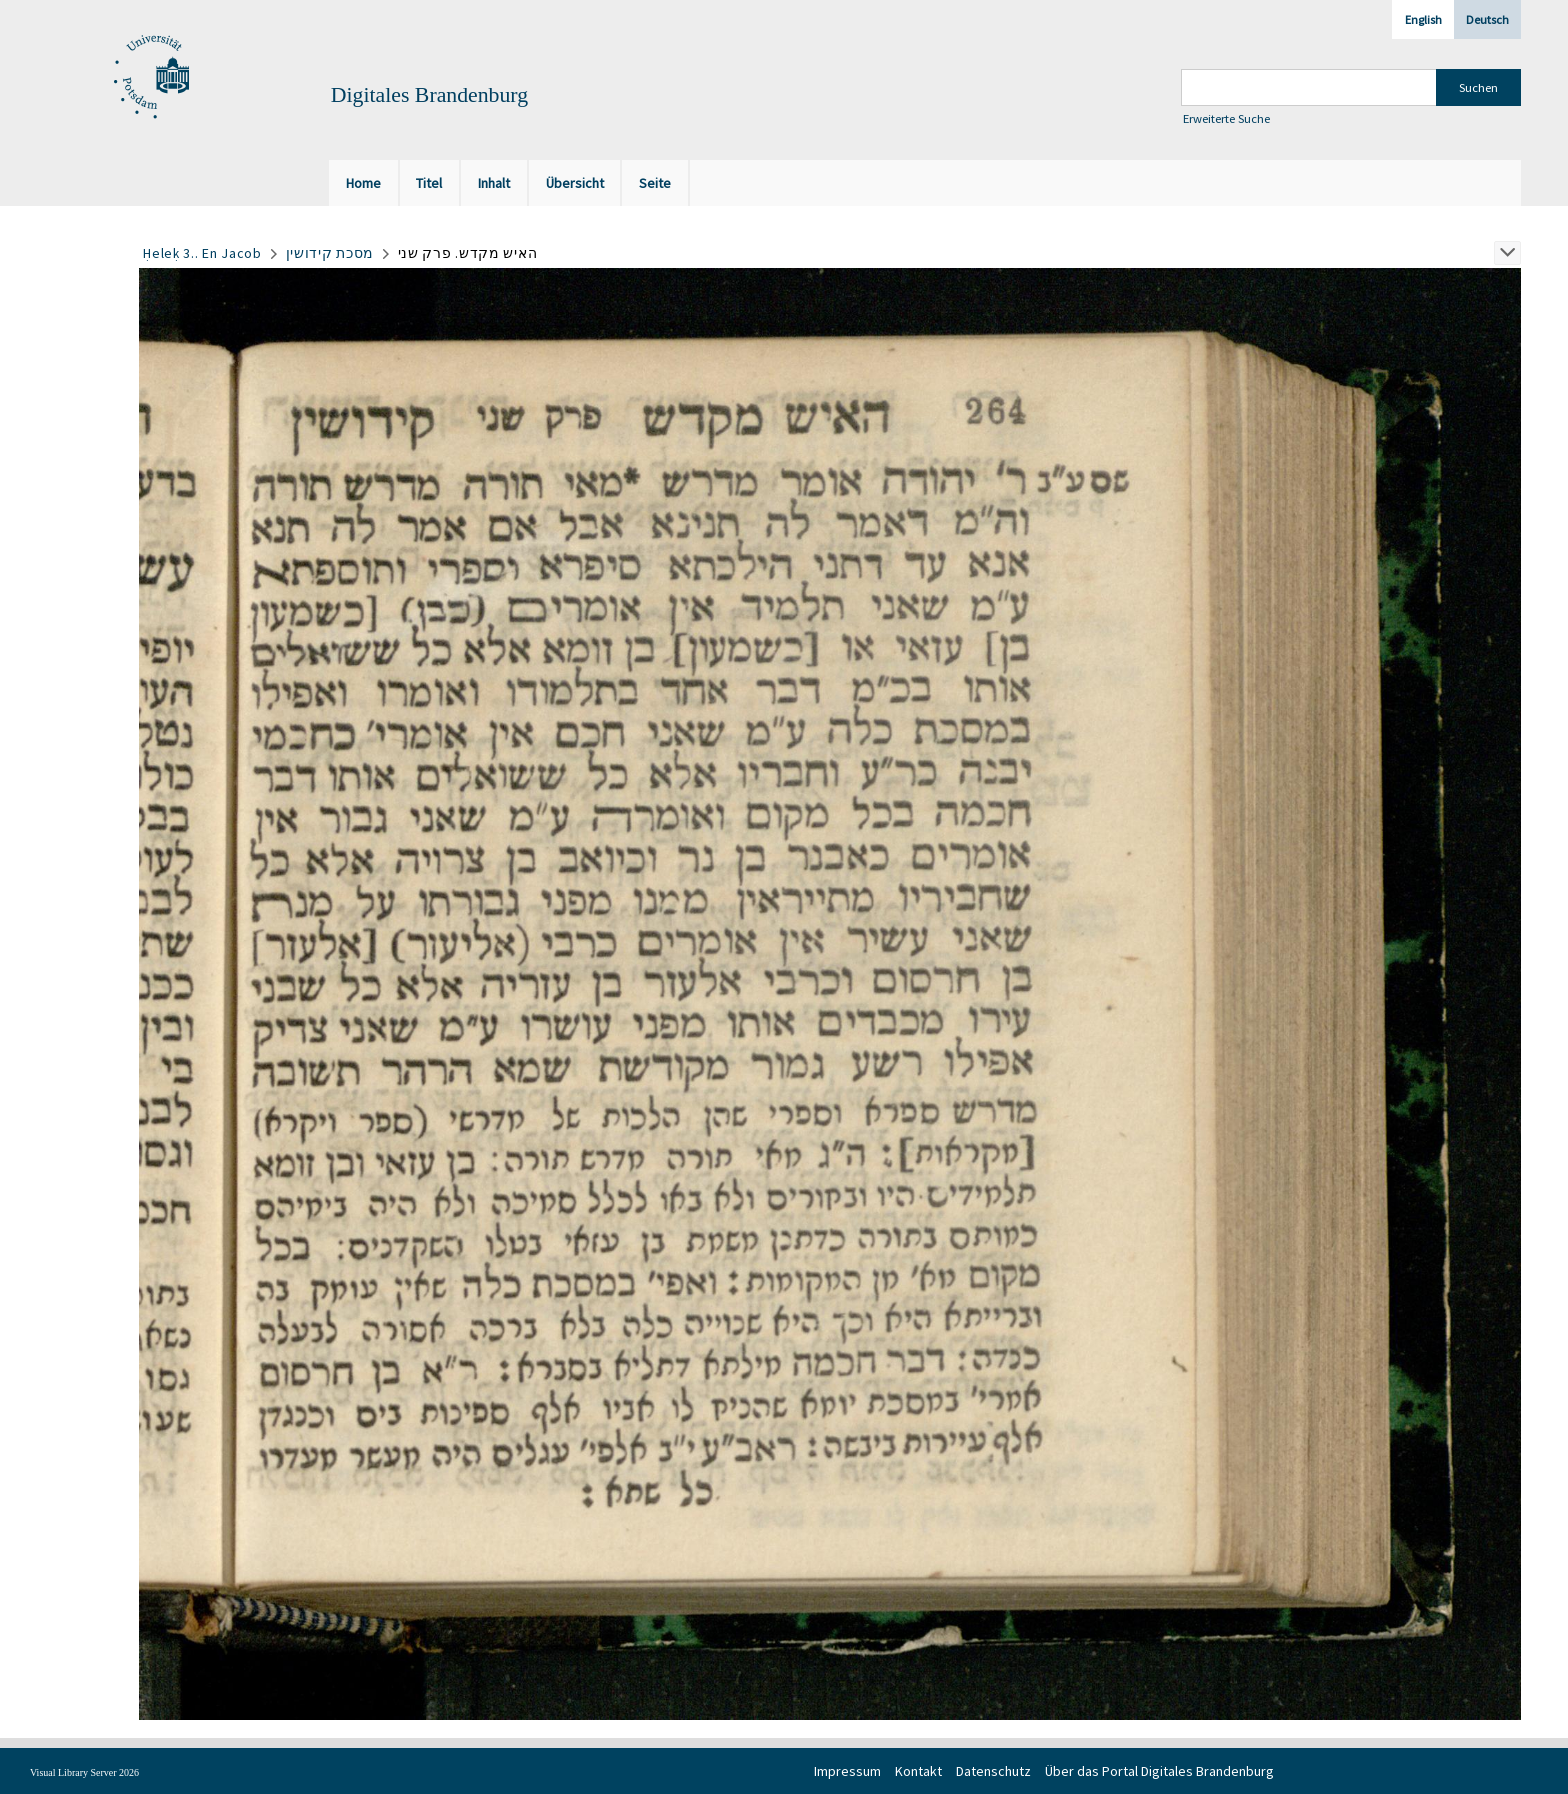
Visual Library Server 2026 (84, 1772)
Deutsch (1487, 19)
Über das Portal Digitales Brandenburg (1159, 1771)
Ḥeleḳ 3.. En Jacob (202, 253)
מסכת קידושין (330, 253)
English (1423, 19)
